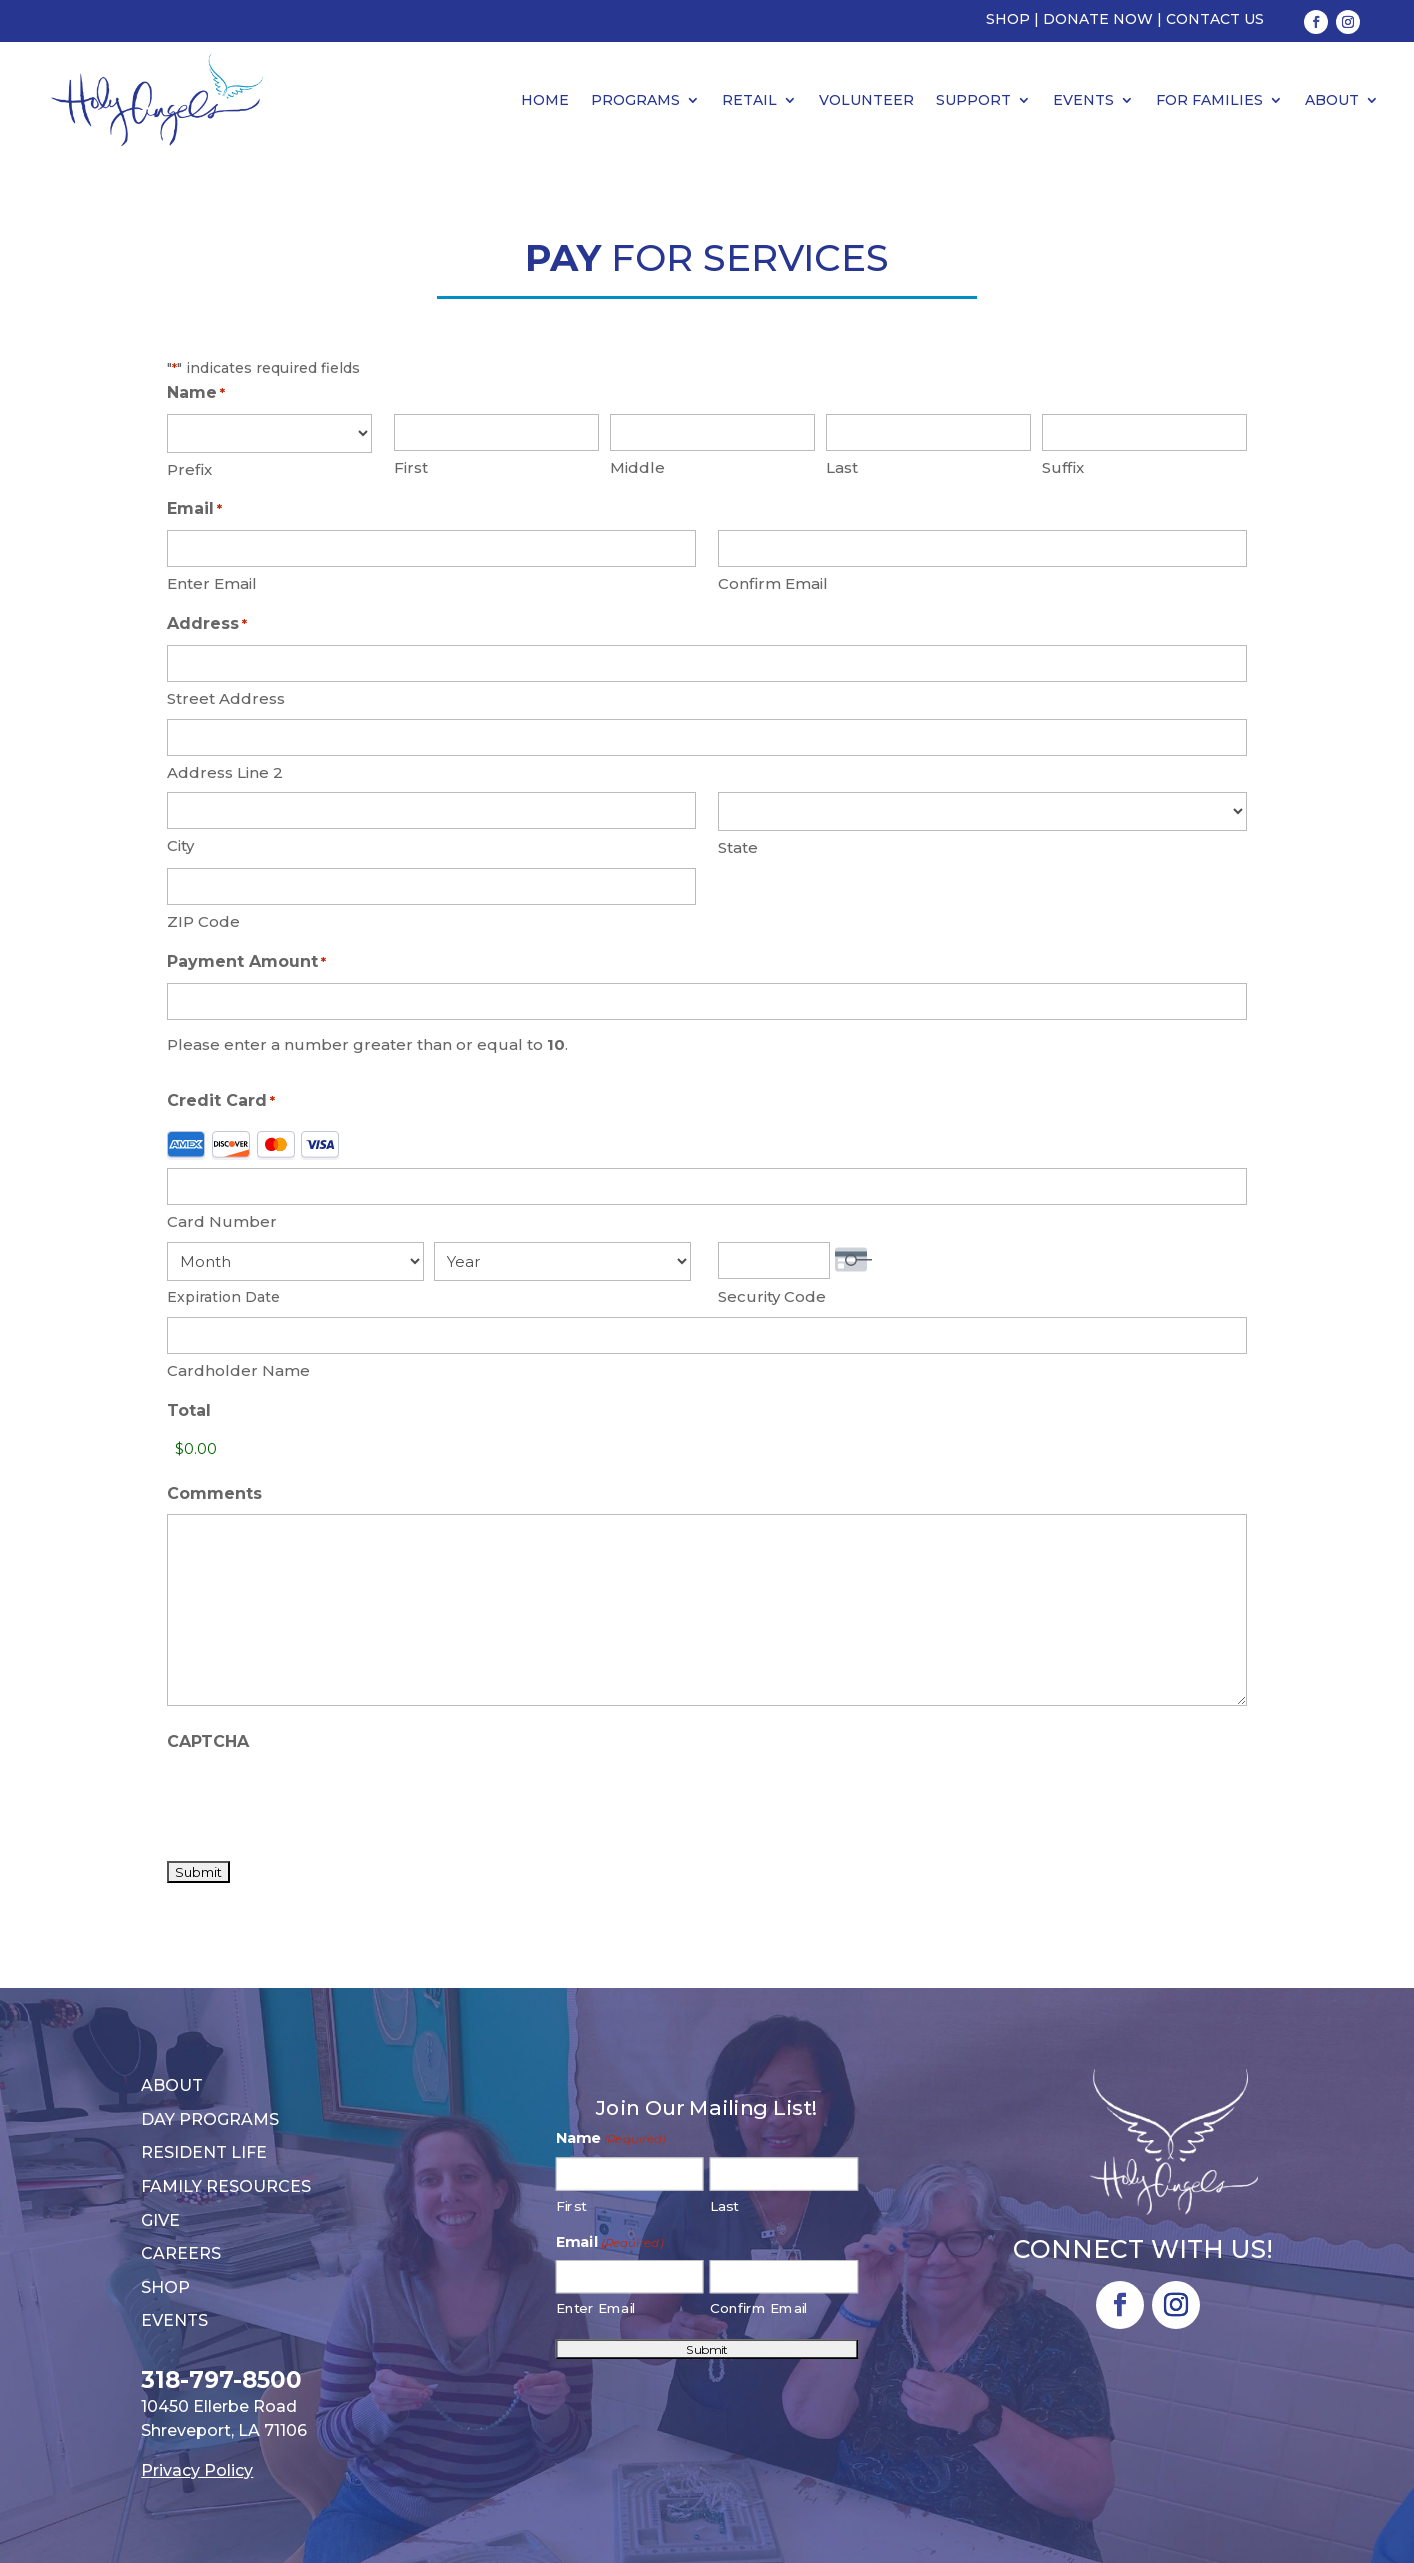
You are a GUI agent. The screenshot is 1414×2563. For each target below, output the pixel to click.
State (738, 847)
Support (973, 100)
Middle (637, 467)
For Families (1209, 100)
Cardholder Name (238, 1370)
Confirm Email (773, 583)
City (180, 845)
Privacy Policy (197, 2470)
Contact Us (1215, 19)
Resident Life (204, 2152)
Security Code (772, 1296)
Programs (635, 100)
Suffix (1063, 467)
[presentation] (319, 1800)
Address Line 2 (225, 772)
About (1332, 100)
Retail (749, 100)
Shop (1008, 19)
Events (1083, 100)
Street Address (226, 698)
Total (189, 1410)
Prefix (189, 469)
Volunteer (866, 100)
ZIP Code (203, 921)
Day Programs (210, 2119)
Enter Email (212, 583)
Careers (181, 2253)
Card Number (222, 1221)
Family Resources (226, 2186)
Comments (214, 1493)
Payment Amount (246, 963)
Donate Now (1098, 19)
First (411, 467)
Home (545, 100)
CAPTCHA (208, 1741)
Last (842, 467)
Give (160, 2220)
